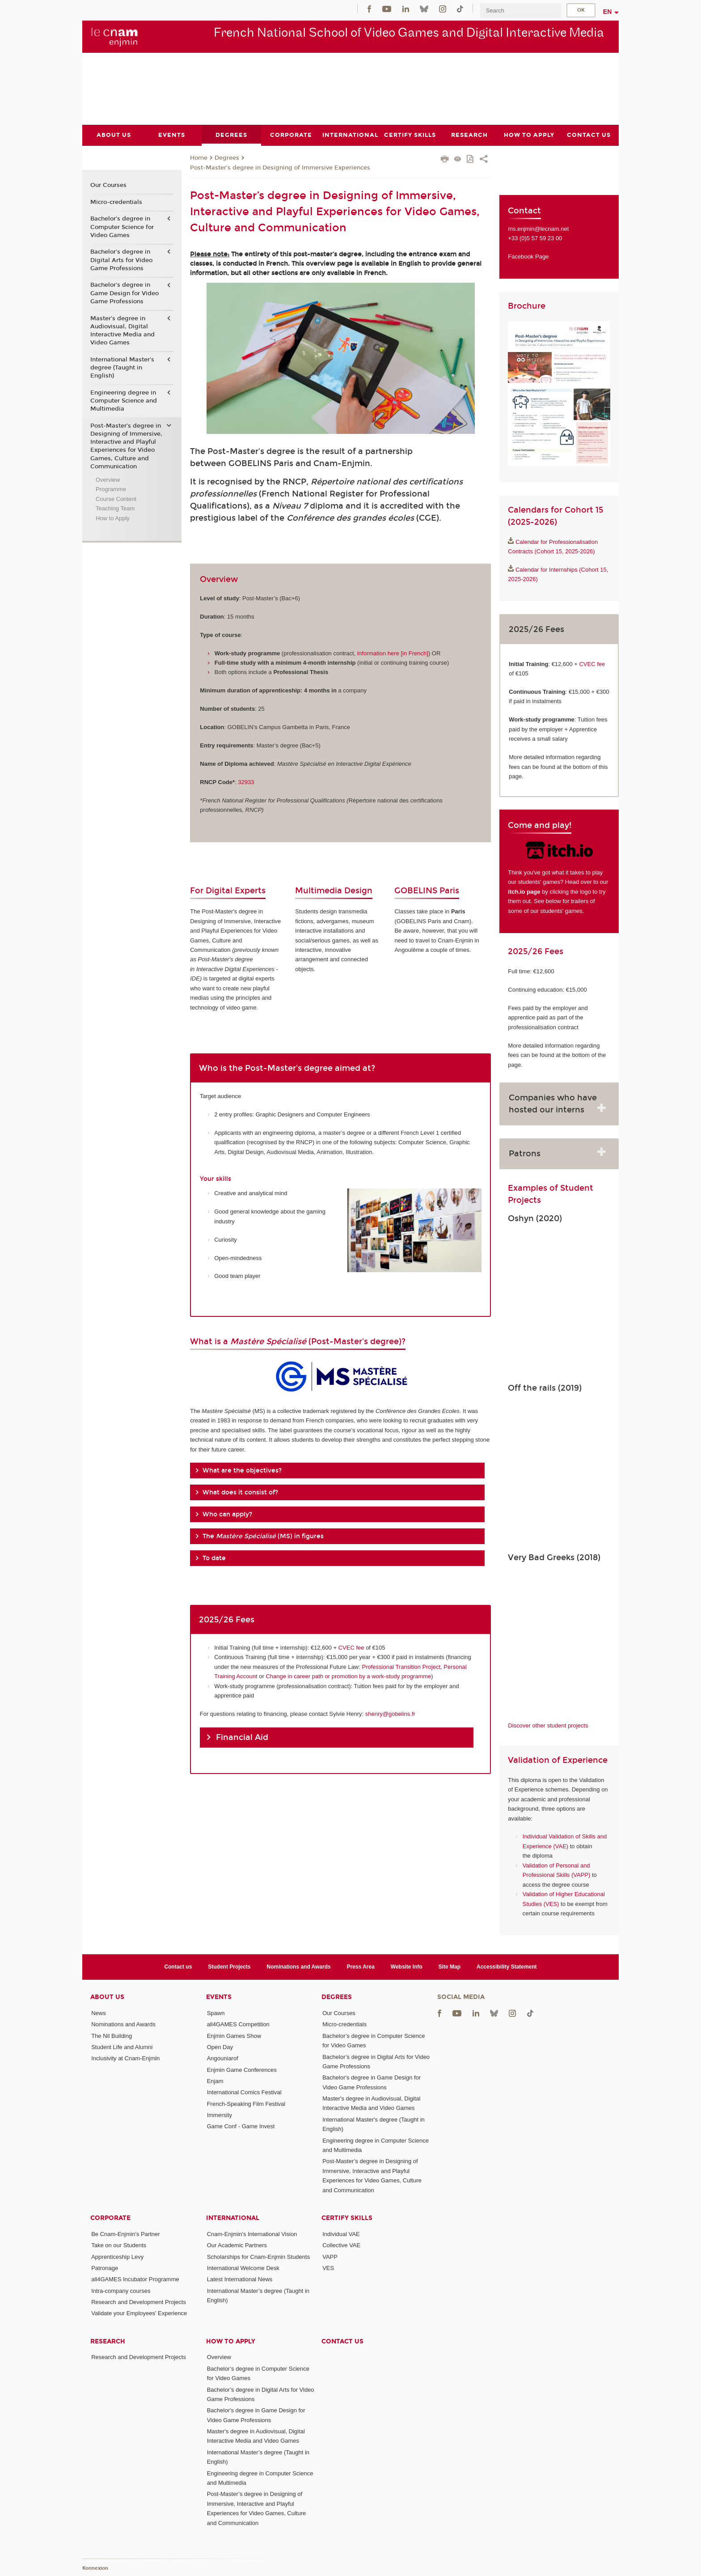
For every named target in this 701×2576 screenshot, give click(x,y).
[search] (520, 10)
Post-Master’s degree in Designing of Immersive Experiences (280, 167)
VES (328, 2267)
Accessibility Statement (507, 1966)
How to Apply (113, 517)
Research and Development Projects (138, 2301)
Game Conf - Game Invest (241, 2126)
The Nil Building (111, 2035)
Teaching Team (115, 508)
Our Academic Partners (237, 2245)
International (232, 2218)
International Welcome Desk (243, 2267)
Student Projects (229, 1966)
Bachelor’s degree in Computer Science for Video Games (122, 226)
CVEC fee (351, 1647)
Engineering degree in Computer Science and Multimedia (123, 400)
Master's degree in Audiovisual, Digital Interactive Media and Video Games (122, 330)
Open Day (220, 2047)
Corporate (110, 2218)
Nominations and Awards (299, 1966)
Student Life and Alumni (121, 2047)
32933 (246, 782)
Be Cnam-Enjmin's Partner (125, 2233)
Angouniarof (222, 2058)
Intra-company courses (120, 2290)
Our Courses (108, 185)
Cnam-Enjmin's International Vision (252, 2233)
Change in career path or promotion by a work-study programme (348, 1676)
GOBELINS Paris (426, 890)
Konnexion (95, 2568)
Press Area (361, 1966)
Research (107, 2341)
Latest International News (240, 2279)
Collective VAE (341, 2245)
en (607, 11)
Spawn (216, 2013)
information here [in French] (392, 652)
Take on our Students (118, 2245)
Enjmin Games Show (234, 2035)
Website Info (406, 1966)
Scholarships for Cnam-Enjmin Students (258, 2256)
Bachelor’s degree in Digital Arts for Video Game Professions (121, 260)
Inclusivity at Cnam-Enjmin (125, 2058)
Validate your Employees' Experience (139, 2313)
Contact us (178, 1966)
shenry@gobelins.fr (390, 1713)
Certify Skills (346, 2218)
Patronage (104, 2267)
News (98, 2013)
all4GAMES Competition (238, 2024)
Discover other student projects (548, 1725)
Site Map (449, 1966)
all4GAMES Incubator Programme (135, 2279)
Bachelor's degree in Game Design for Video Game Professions (124, 293)
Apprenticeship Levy (117, 2256)
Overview (108, 479)
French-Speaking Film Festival (246, 2103)
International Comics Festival (244, 2092)
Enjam (215, 2081)
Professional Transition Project (401, 1666)
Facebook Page (528, 256)
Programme (111, 489)
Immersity (219, 2115)
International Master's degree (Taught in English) (122, 367)
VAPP (330, 2256)
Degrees (227, 157)
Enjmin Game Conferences (242, 2069)
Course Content (116, 498)
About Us (107, 1997)
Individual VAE (341, 2233)
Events (219, 1997)
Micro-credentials (116, 201)
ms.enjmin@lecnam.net (538, 228)
